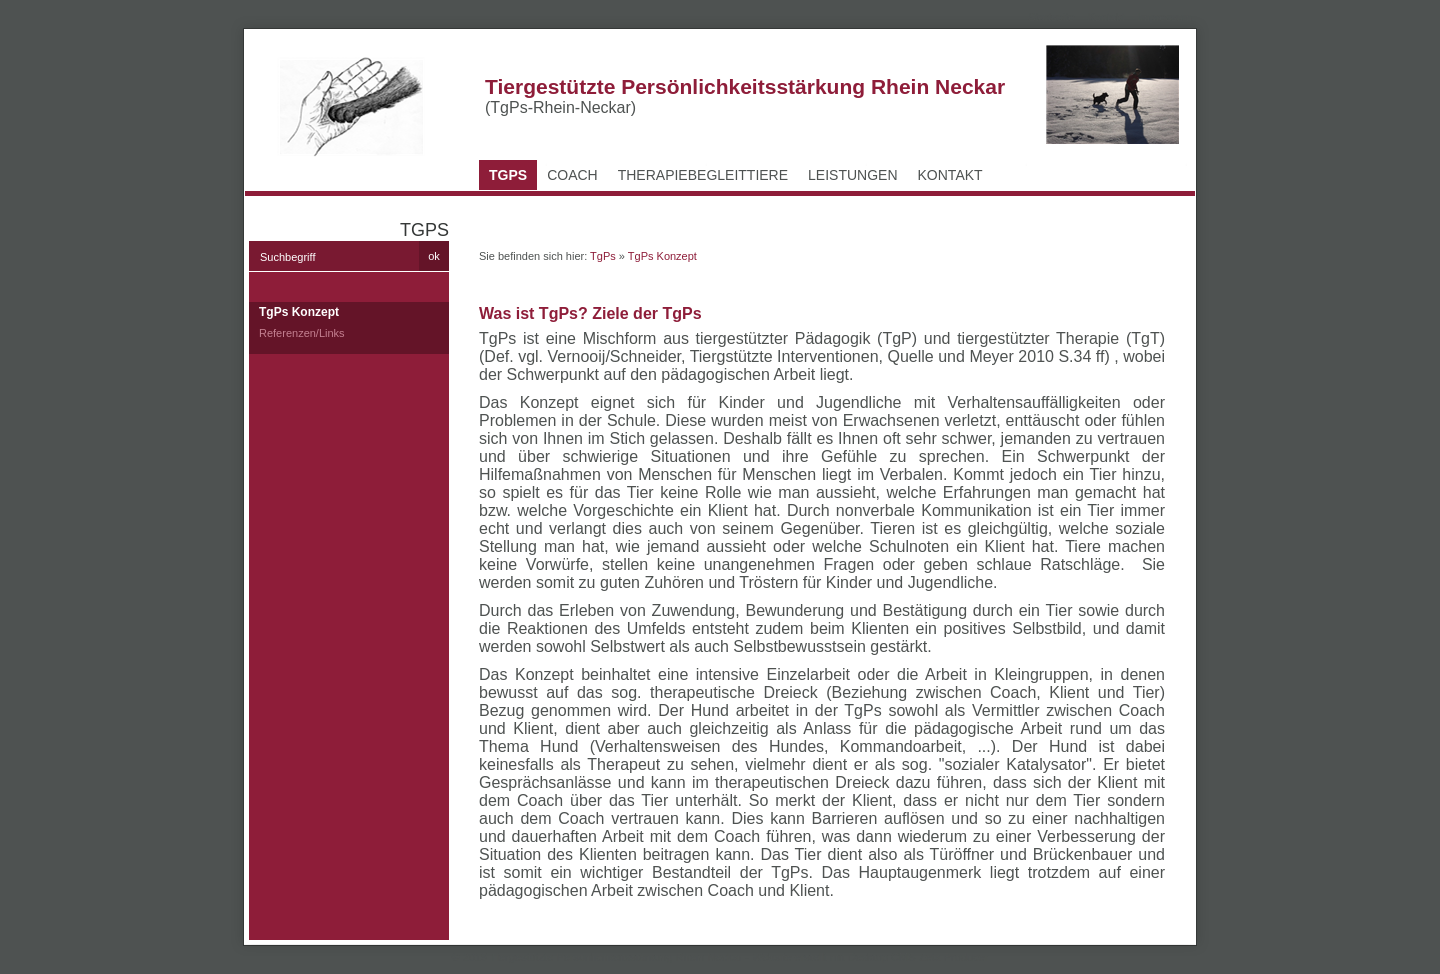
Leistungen (852, 175)
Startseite (1051, 17)
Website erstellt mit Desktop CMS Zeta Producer (870, 957)
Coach (572, 175)
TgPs (508, 175)
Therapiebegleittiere (703, 175)
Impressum (1165, 17)
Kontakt (1105, 17)
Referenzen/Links (302, 333)
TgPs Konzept (299, 312)
